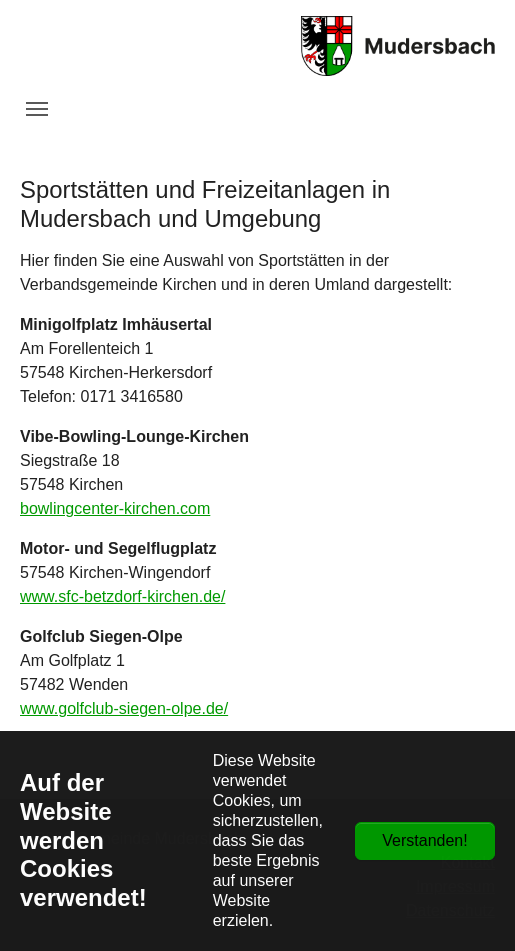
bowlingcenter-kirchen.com (115, 508)
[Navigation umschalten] (37, 109)
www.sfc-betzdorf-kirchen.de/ (122, 596)
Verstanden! (424, 840)
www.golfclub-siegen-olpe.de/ (124, 708)
